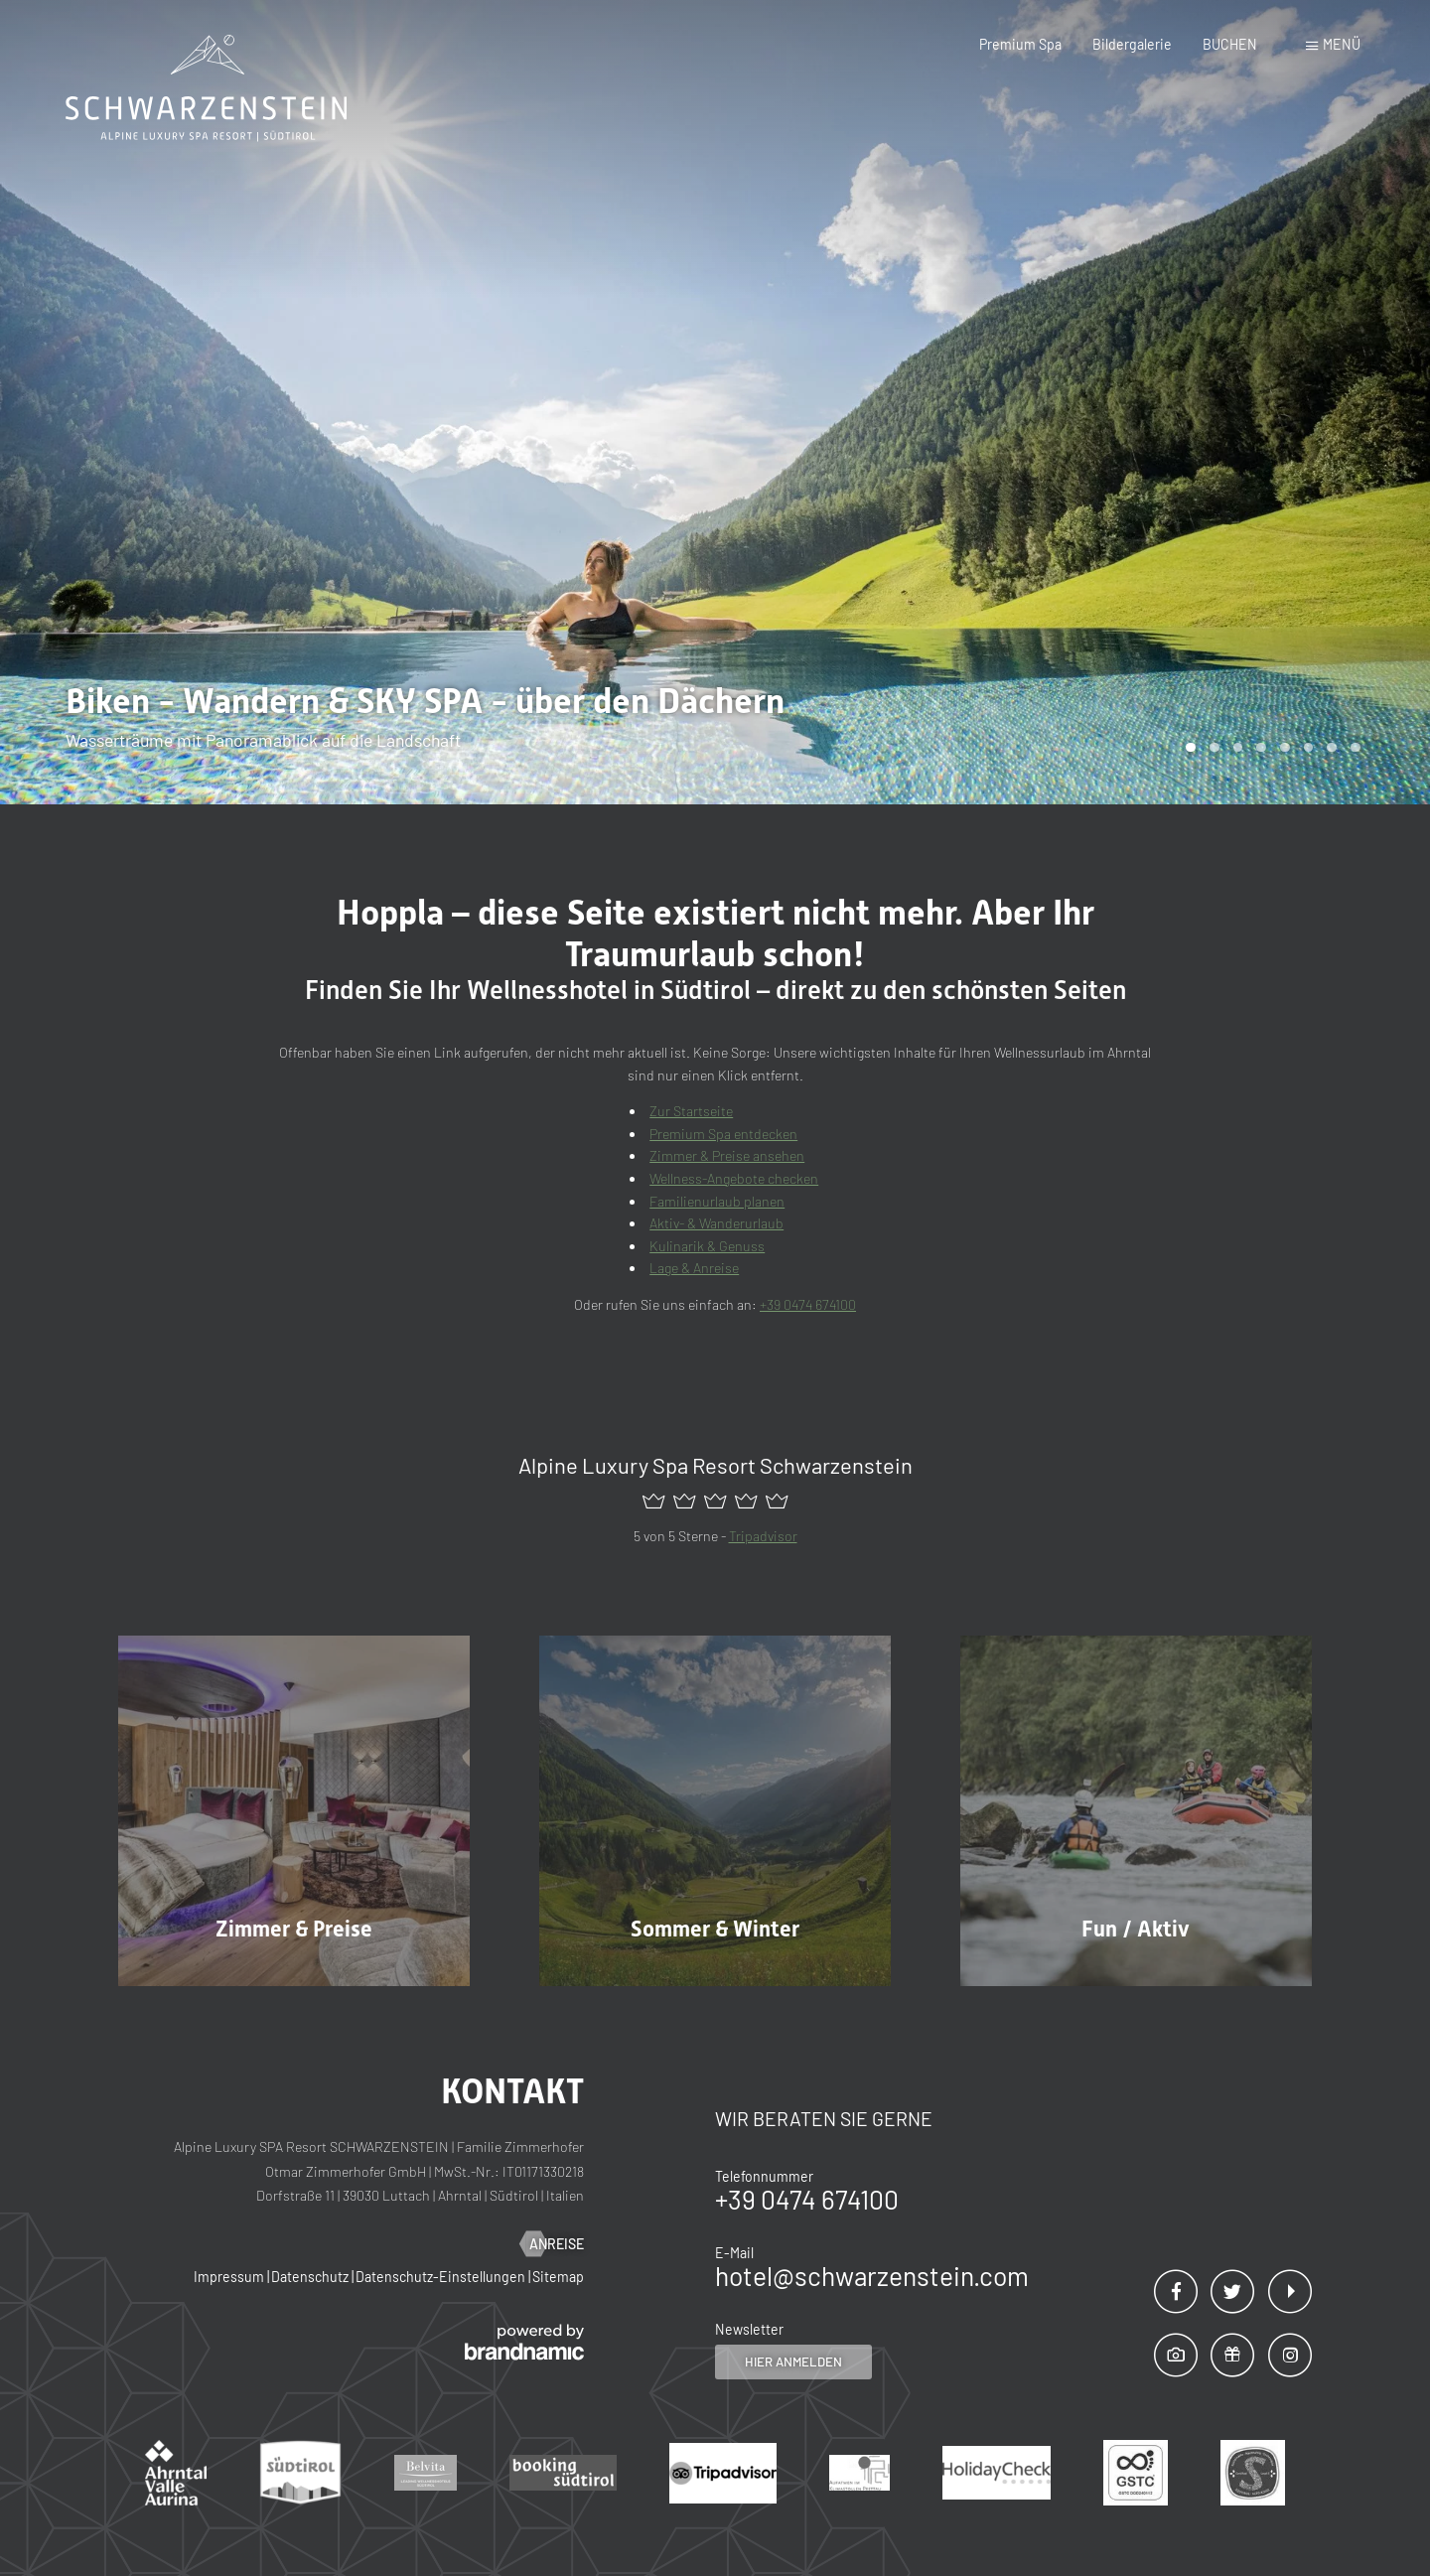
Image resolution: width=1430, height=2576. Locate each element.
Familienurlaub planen (717, 1201)
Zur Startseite (691, 1110)
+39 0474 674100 (808, 1304)
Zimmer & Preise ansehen (726, 1155)
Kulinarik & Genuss (707, 1245)
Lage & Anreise (694, 1267)
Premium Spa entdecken (723, 1133)
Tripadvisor (763, 1535)
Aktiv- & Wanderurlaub (716, 1223)
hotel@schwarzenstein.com (872, 2275)
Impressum (230, 2276)
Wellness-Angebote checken (733, 1178)
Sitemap (558, 2276)
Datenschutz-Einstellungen (442, 2276)
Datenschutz (311, 2276)
